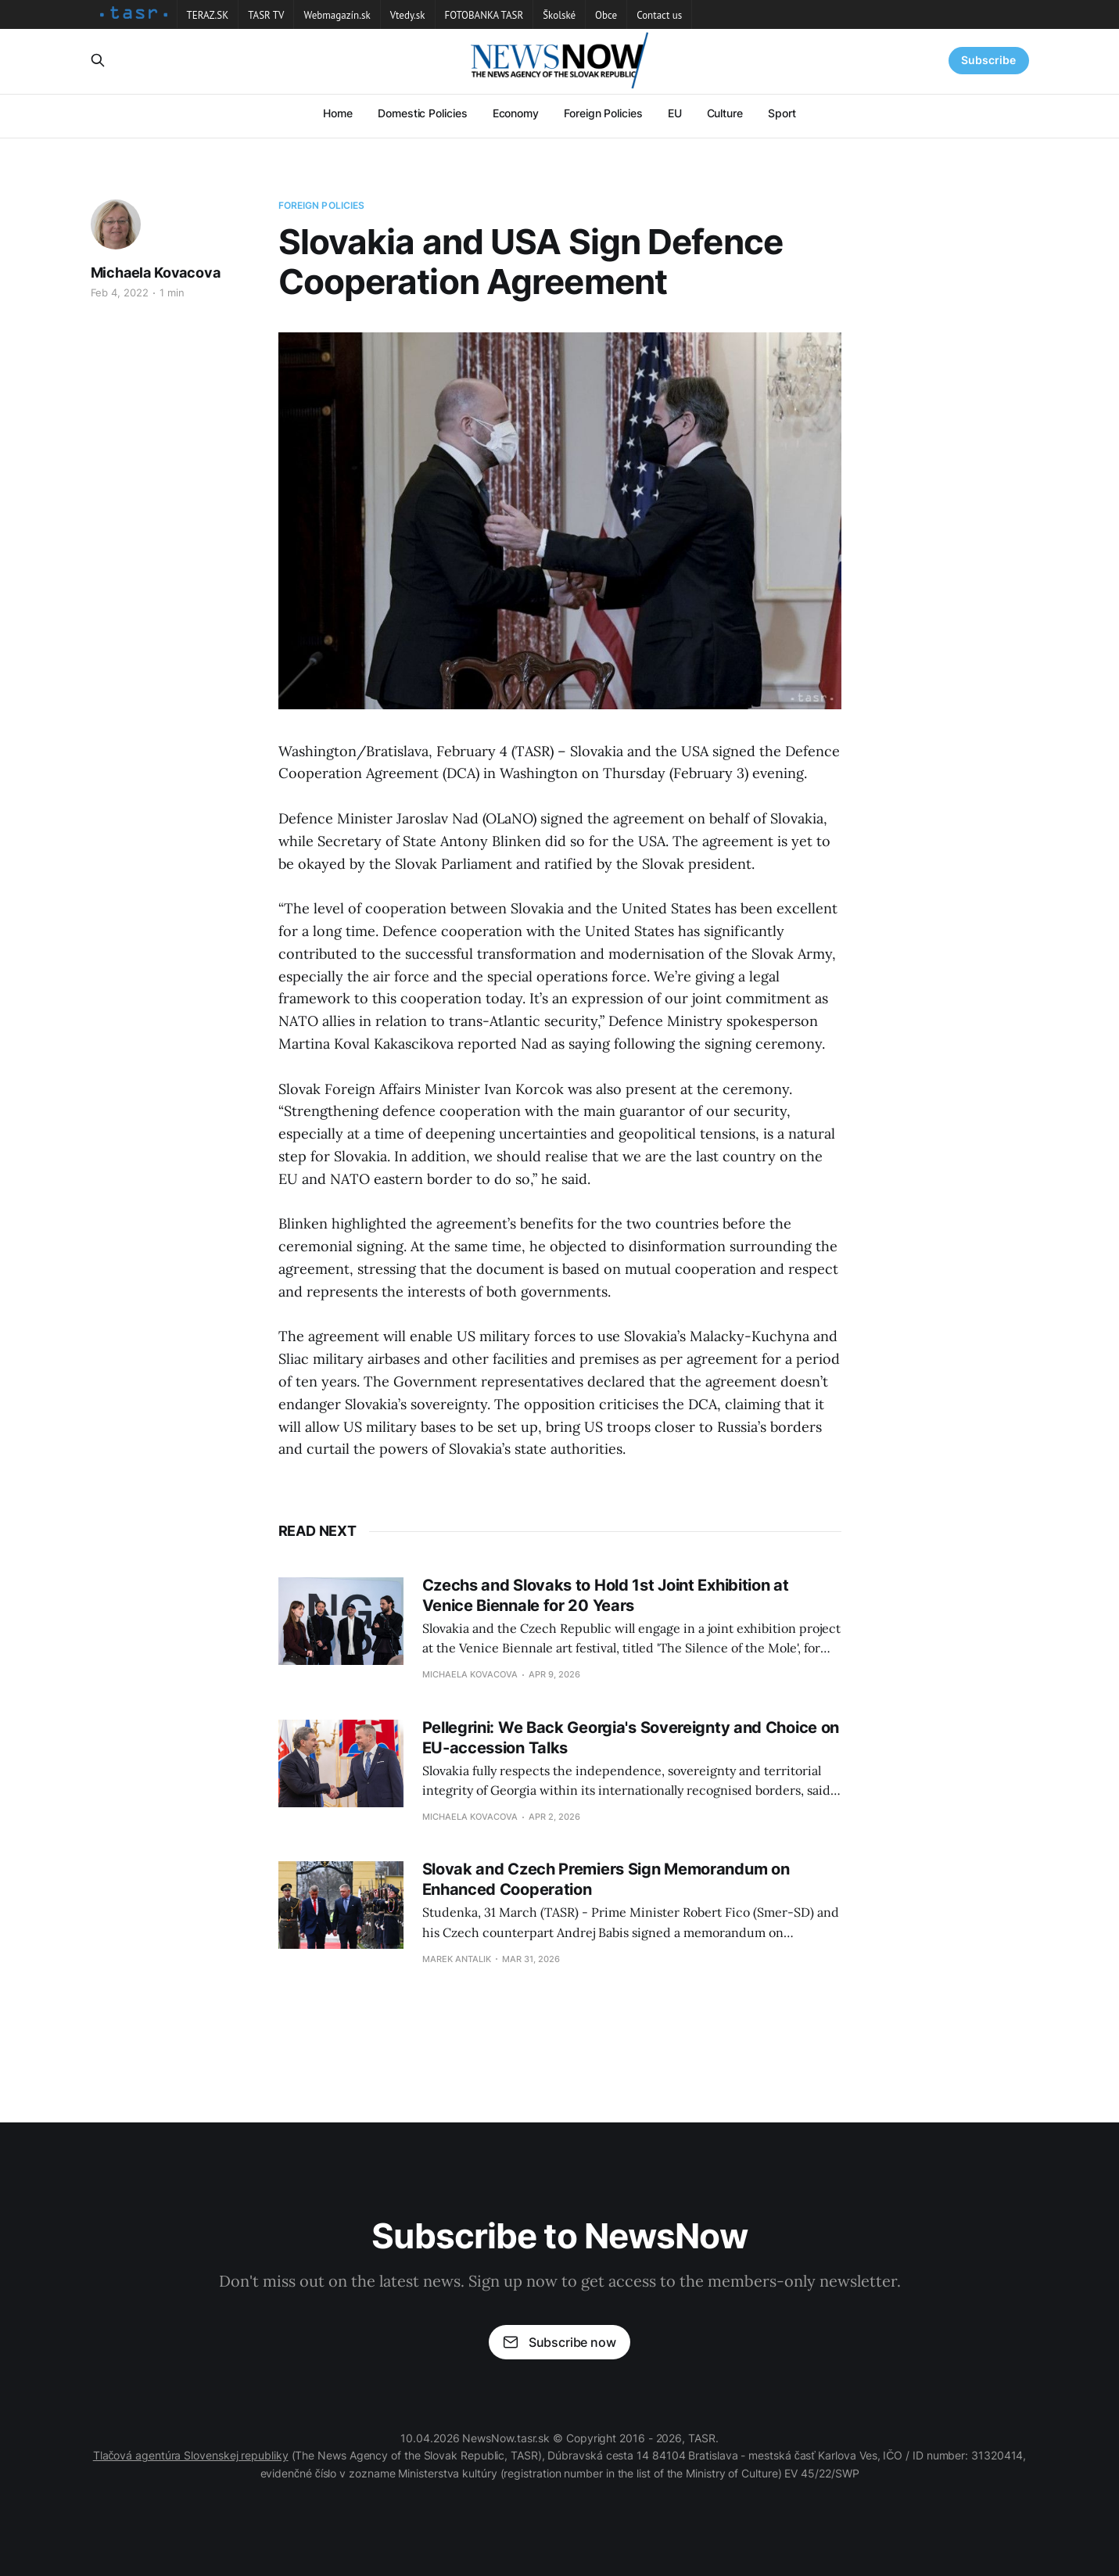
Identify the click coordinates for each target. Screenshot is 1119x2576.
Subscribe (988, 59)
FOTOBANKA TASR (484, 15)
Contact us (659, 15)
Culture (725, 113)
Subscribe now (559, 2342)
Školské (559, 15)
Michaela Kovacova (156, 272)
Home (338, 113)
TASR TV (266, 15)
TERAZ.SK (208, 15)
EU (675, 113)
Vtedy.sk (407, 15)
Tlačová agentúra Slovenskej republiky (191, 2455)
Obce (606, 15)
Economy (516, 113)
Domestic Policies (423, 113)
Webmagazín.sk (336, 15)
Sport (782, 113)
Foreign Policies (603, 113)
